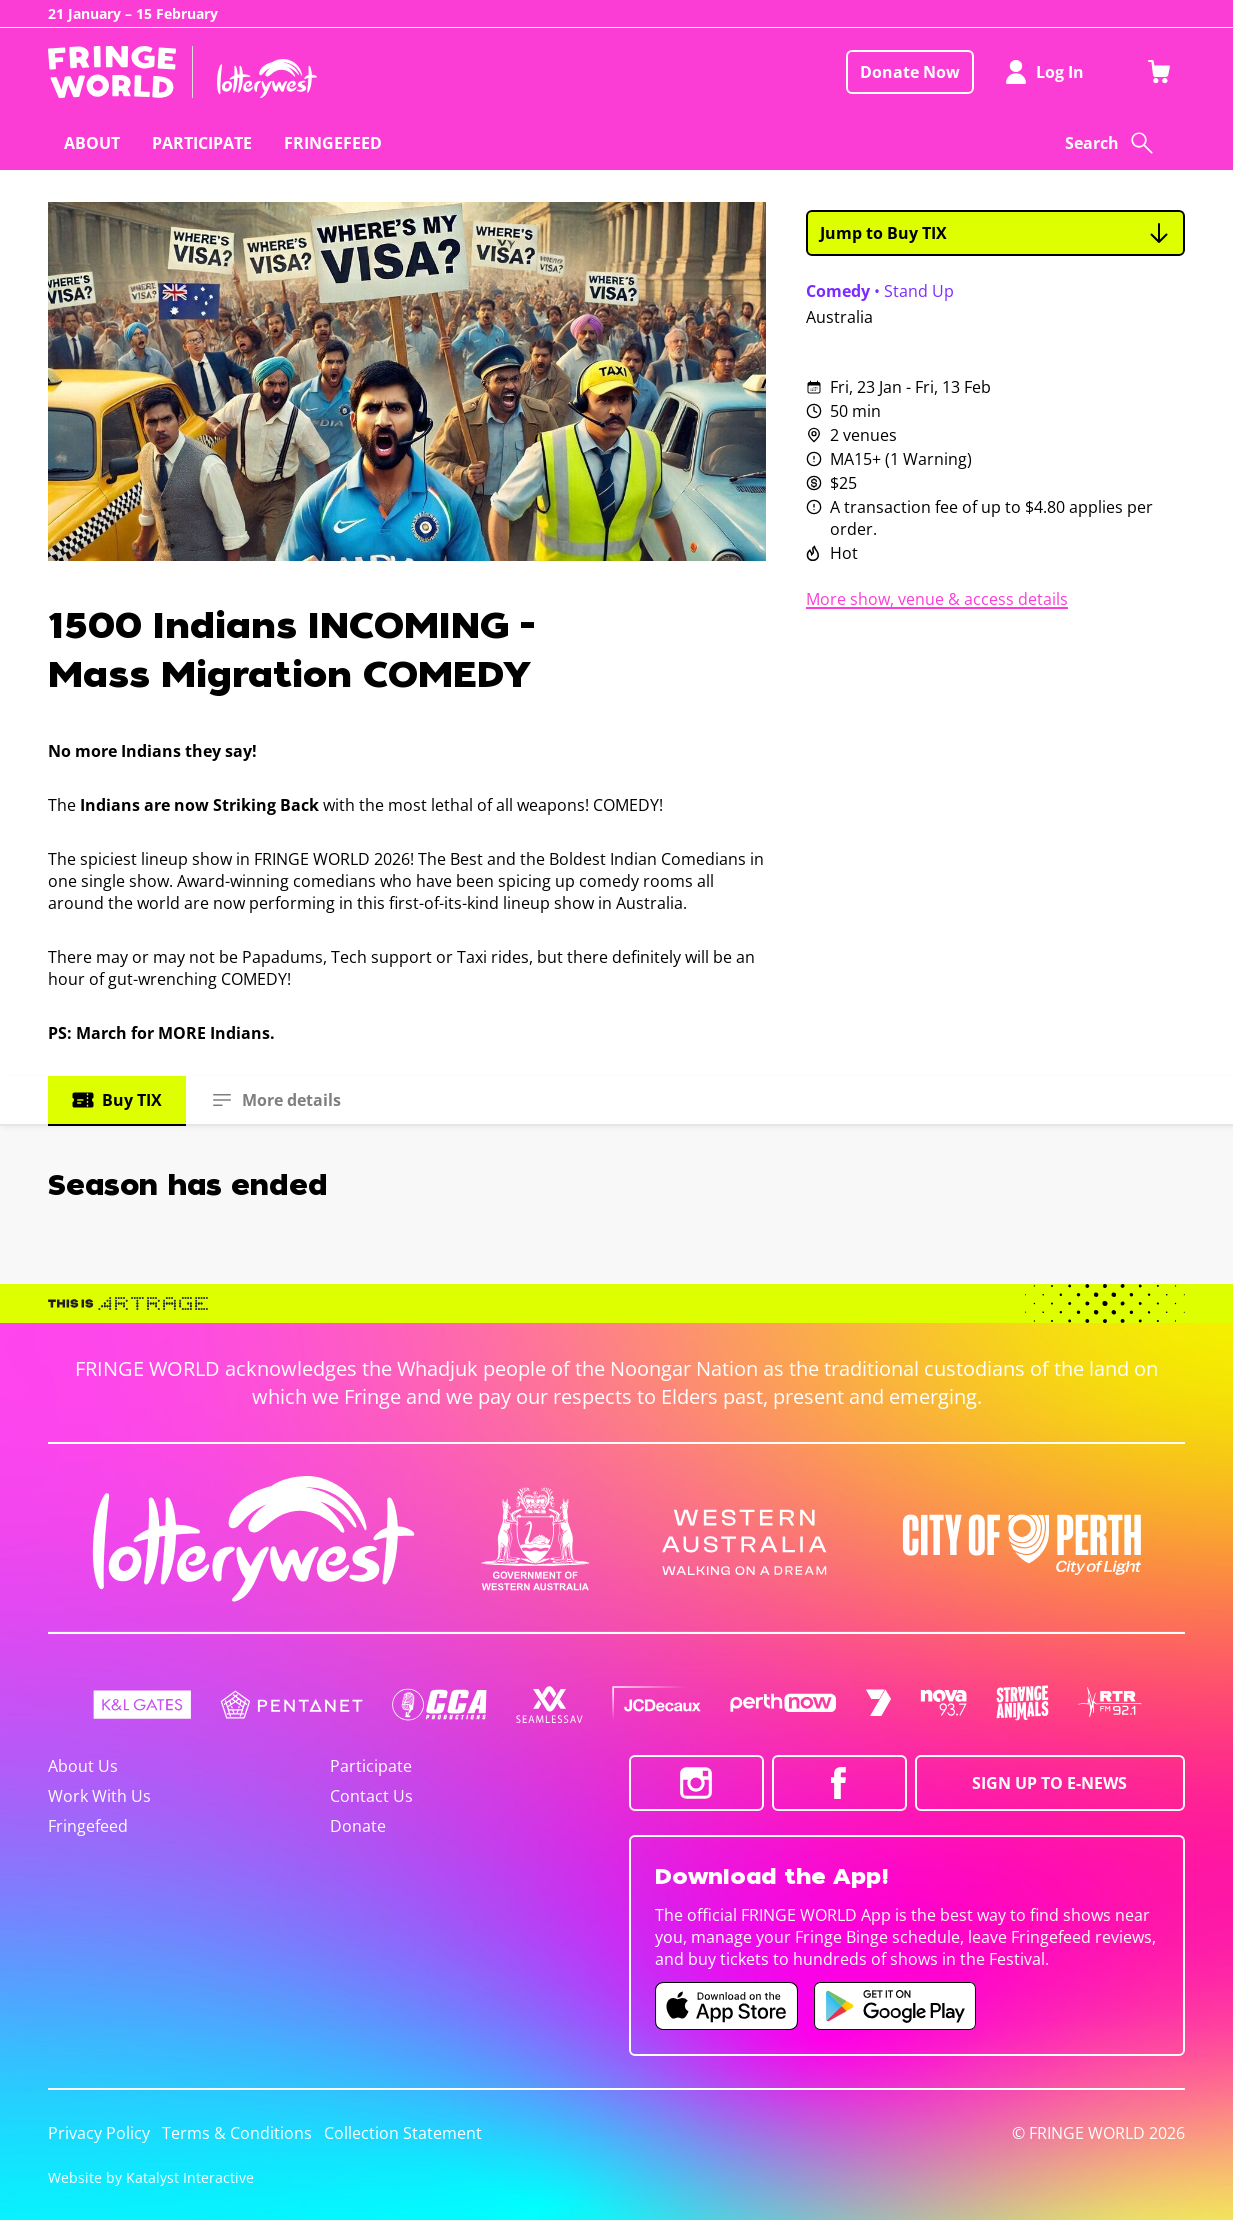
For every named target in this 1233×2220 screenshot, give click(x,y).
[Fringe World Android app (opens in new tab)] (895, 2006)
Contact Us (371, 1796)
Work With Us (99, 1796)
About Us (83, 1766)
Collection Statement (403, 2133)
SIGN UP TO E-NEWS (1049, 1783)
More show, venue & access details (937, 599)
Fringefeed (88, 1826)
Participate (371, 1766)
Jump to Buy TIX (995, 232)
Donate (358, 1826)
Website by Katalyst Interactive (151, 2177)
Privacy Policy (99, 2133)
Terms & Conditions (237, 2133)
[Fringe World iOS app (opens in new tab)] (727, 2006)
